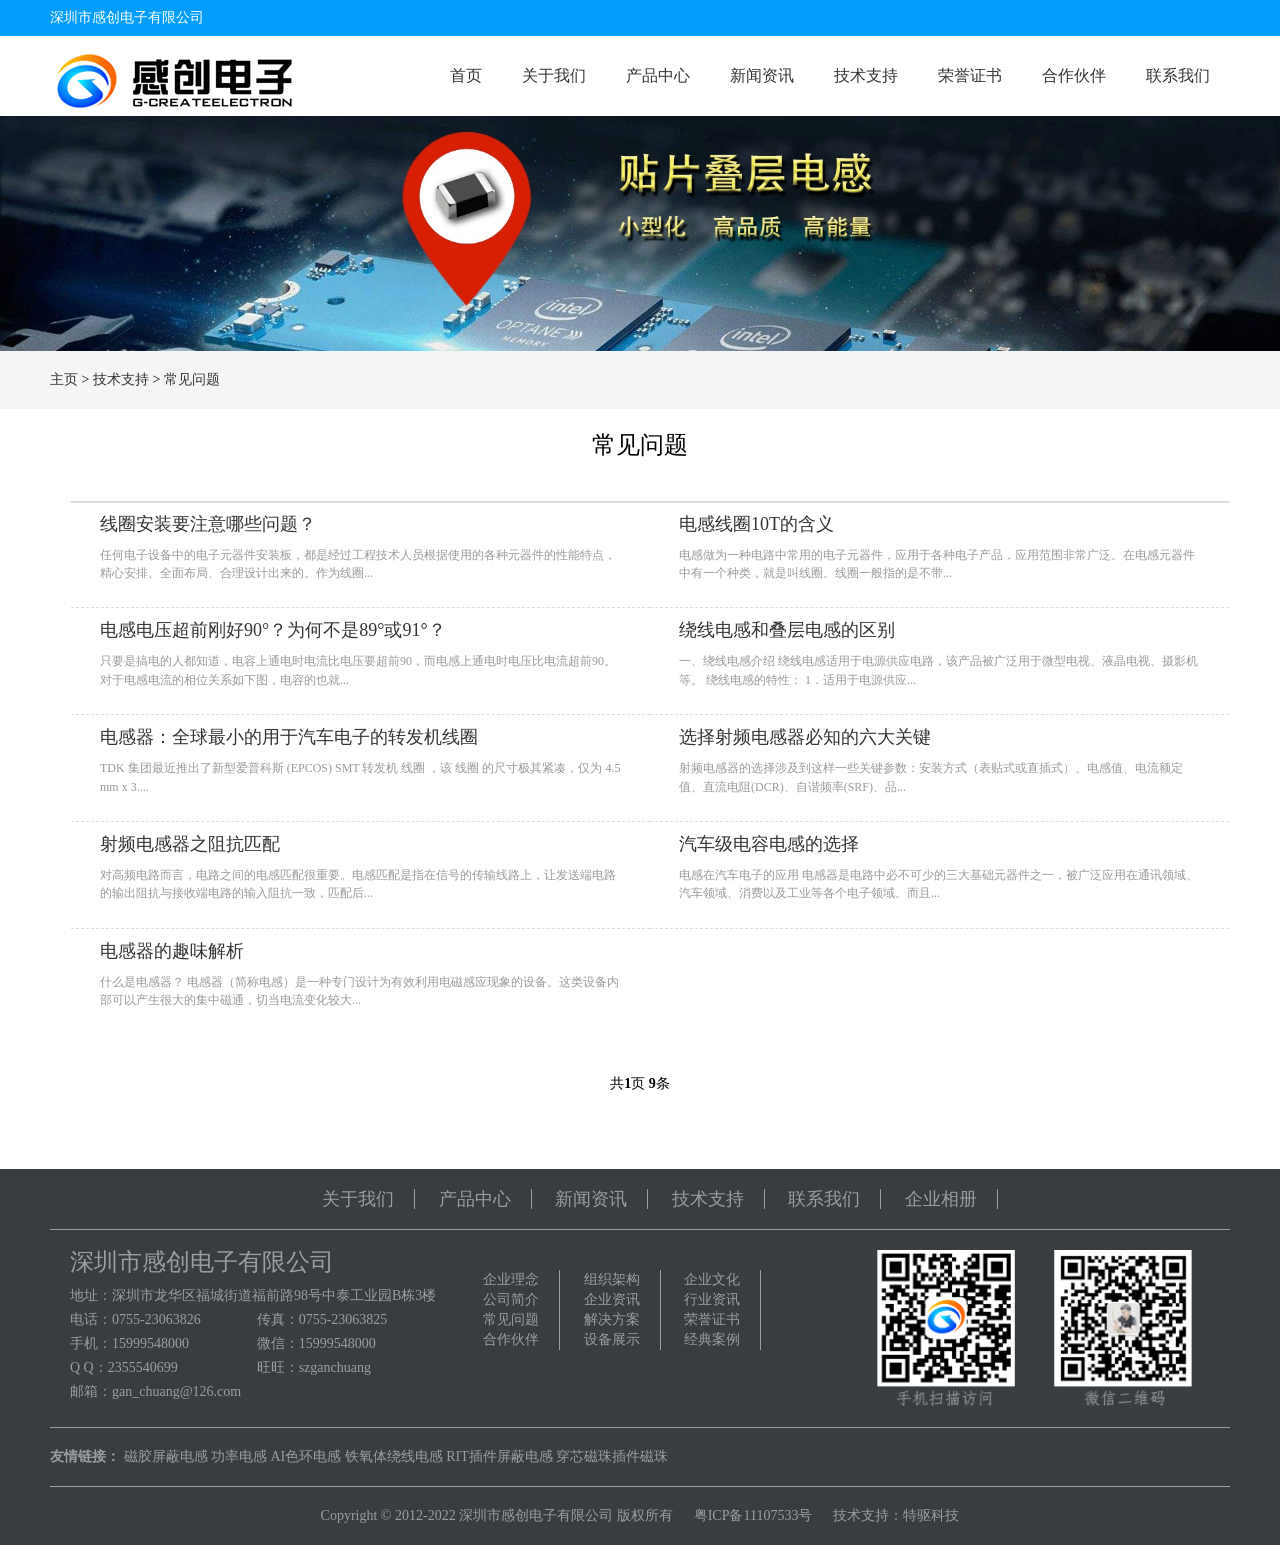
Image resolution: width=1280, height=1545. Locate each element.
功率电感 (239, 1456)
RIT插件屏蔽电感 (499, 1456)
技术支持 (866, 75)
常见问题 (192, 379)
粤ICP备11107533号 (753, 1515)
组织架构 (612, 1279)
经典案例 (712, 1339)
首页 (466, 75)
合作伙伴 (1074, 75)
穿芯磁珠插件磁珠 (612, 1456)
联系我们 (1178, 75)
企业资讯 (612, 1299)
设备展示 (612, 1339)
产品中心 (658, 75)
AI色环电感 (306, 1456)
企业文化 (712, 1279)
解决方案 (612, 1319)
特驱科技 (931, 1515)
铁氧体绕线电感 (394, 1456)
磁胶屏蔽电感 (166, 1456)
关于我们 (554, 75)
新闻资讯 (762, 75)
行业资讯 (712, 1299)
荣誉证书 (970, 75)
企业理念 (511, 1279)
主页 (64, 379)
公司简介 (511, 1299)
